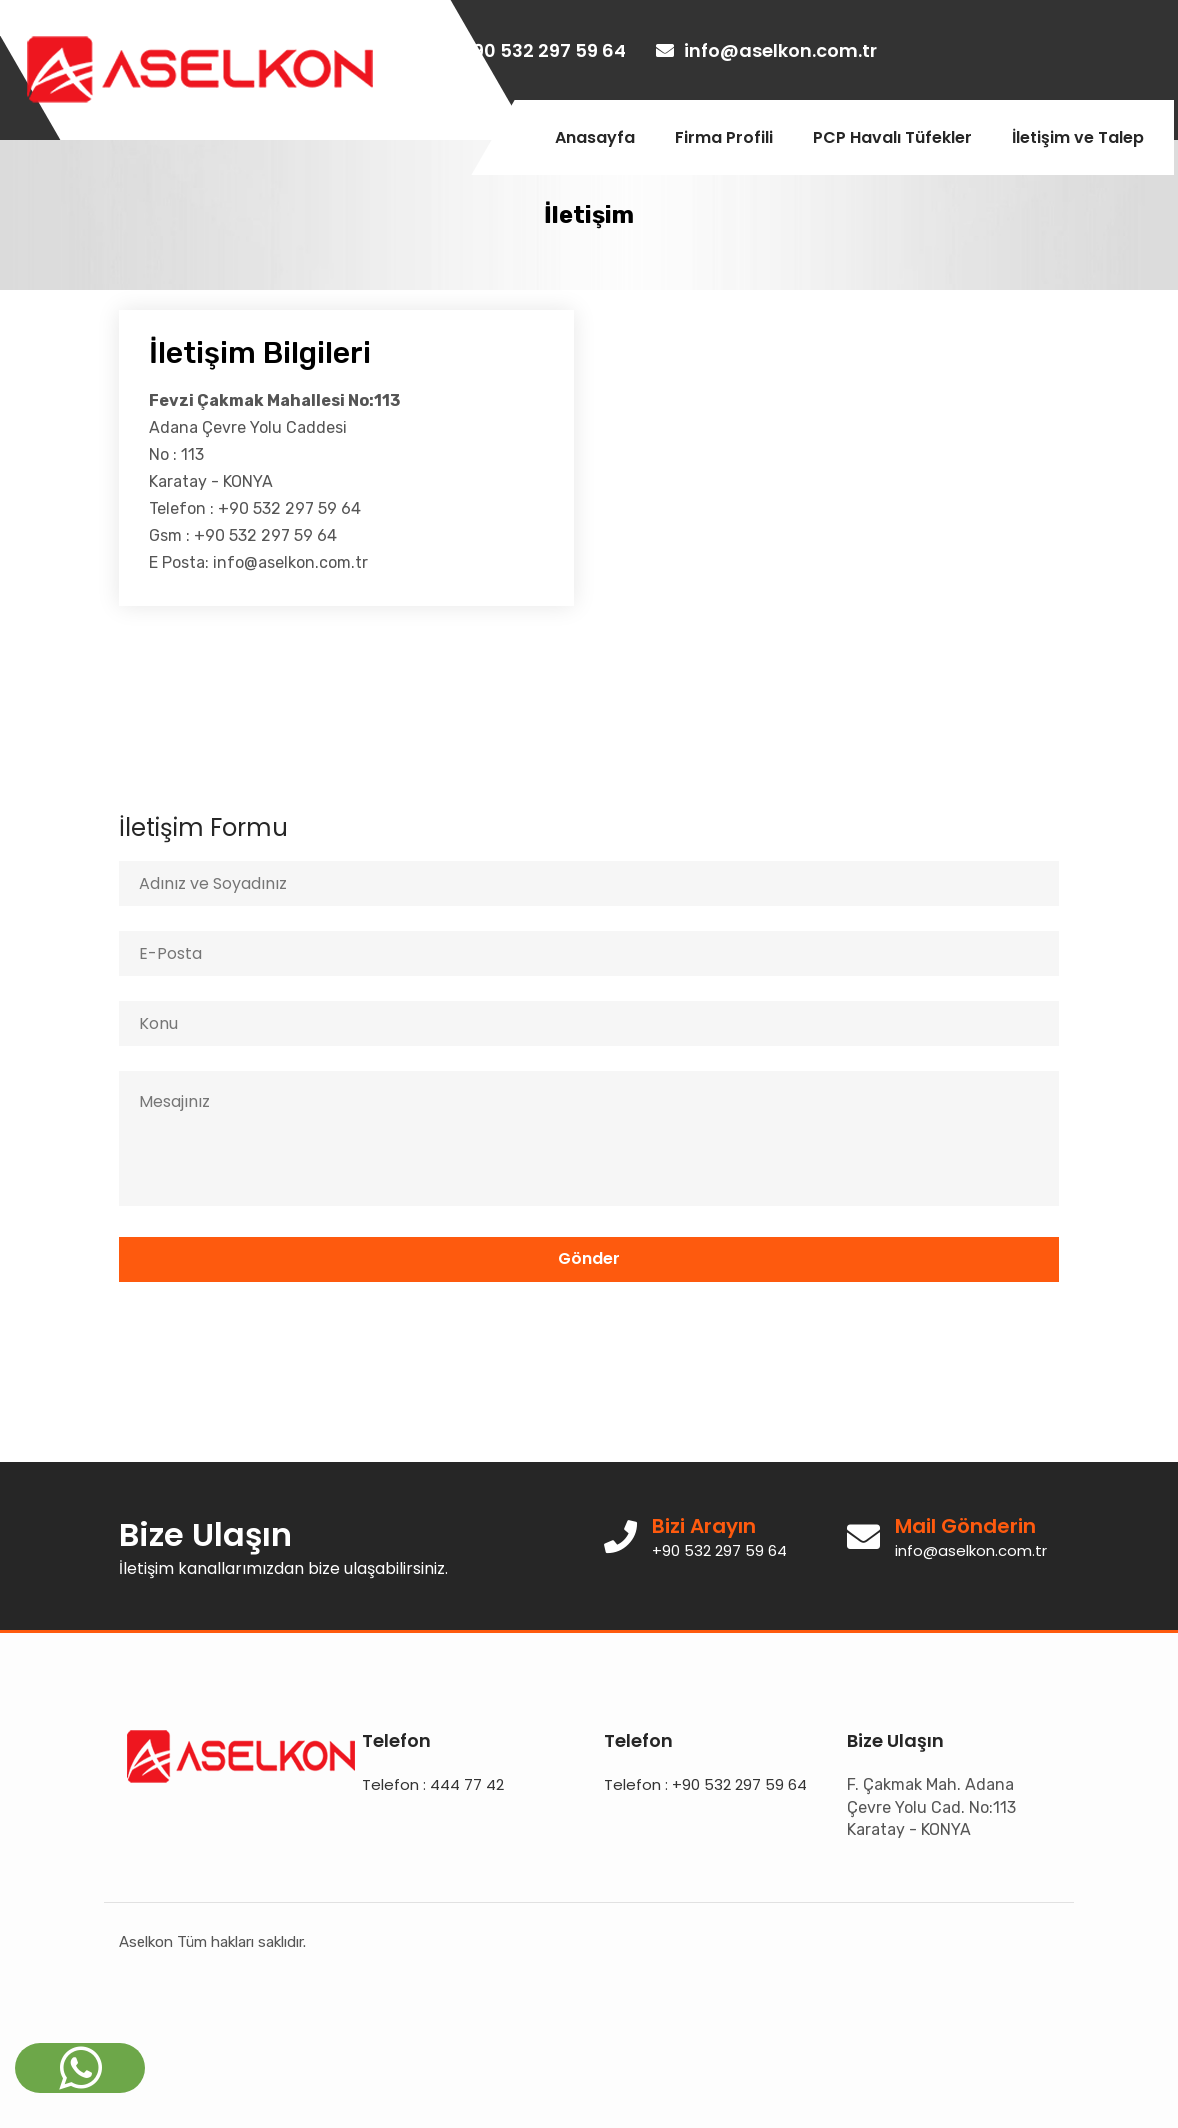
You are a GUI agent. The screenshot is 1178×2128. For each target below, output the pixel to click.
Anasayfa (595, 137)
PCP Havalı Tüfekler (892, 137)
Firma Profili (724, 137)
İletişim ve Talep (1078, 137)
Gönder (589, 1258)
